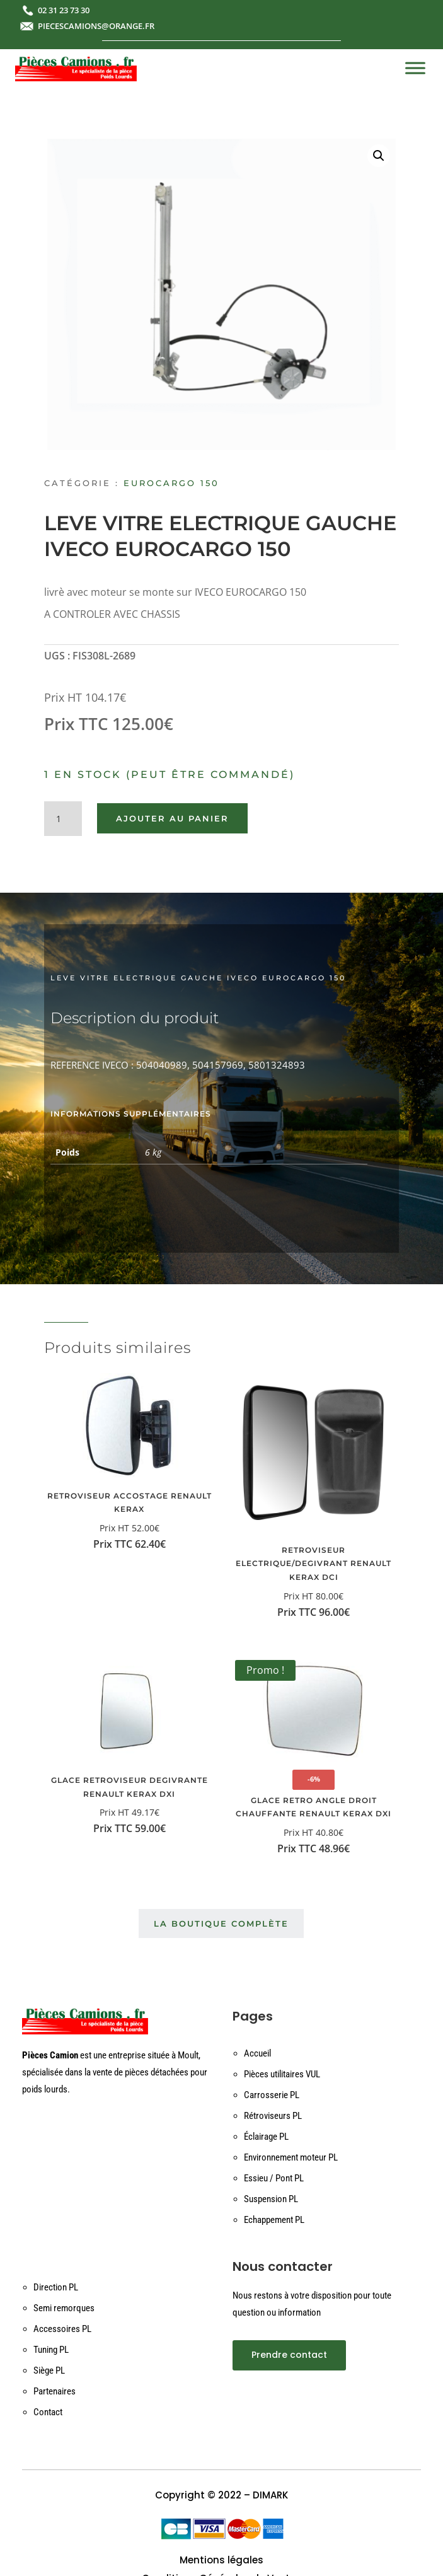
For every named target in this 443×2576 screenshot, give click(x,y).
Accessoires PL (62, 2329)
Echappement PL (274, 2219)
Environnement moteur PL (291, 2157)
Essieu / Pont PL (274, 2178)
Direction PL (55, 2287)
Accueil (257, 2053)
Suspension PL (271, 2199)
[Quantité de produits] (63, 819)
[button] (378, 155)
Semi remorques (64, 2308)
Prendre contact (289, 2354)
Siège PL (49, 2370)
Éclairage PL (266, 2136)
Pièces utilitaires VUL (282, 2074)
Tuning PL (51, 2349)
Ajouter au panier (172, 818)
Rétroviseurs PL (273, 2115)
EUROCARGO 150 (171, 483)
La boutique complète (221, 1923)
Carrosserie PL (271, 2095)
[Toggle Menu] (415, 68)
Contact (47, 2412)
